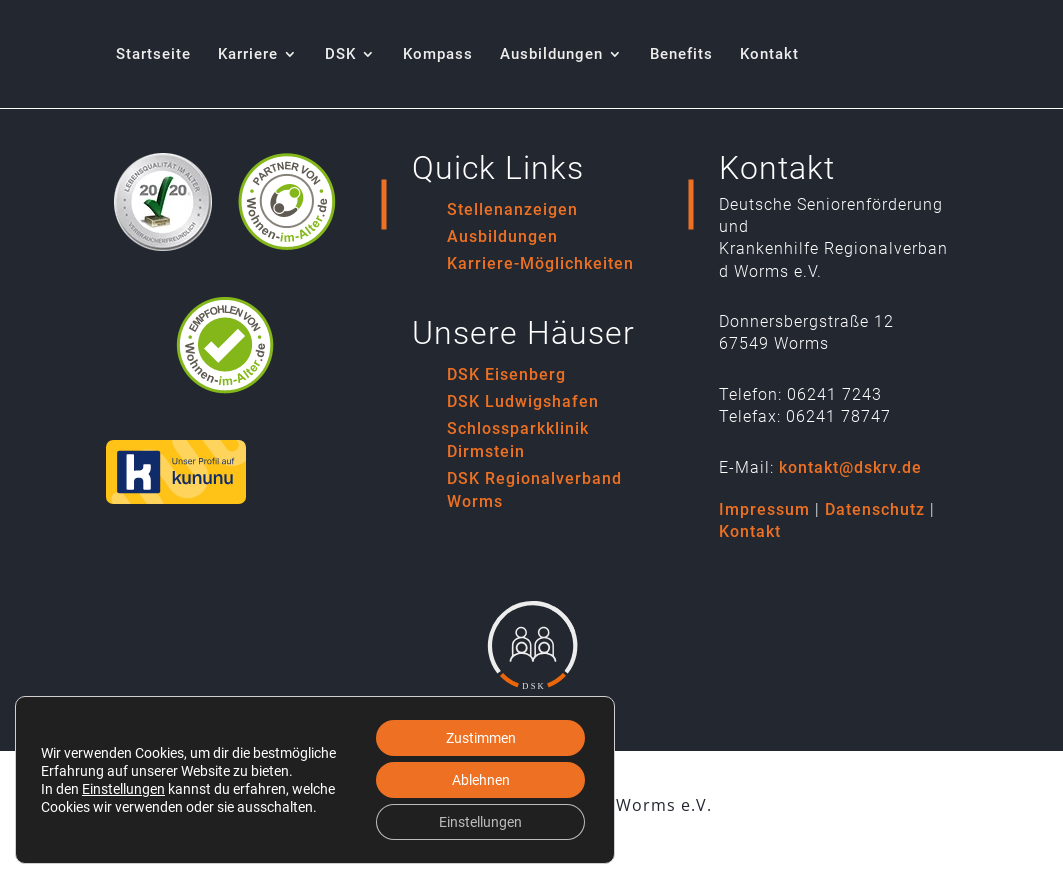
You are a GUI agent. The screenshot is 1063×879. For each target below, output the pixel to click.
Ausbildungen (502, 236)
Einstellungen (123, 789)
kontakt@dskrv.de (850, 467)
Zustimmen (481, 738)
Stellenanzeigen (512, 209)
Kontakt (750, 531)
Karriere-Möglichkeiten (540, 263)
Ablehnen (481, 780)
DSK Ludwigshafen (523, 401)
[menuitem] (153, 77)
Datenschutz (875, 509)
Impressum (764, 509)
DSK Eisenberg (506, 374)
